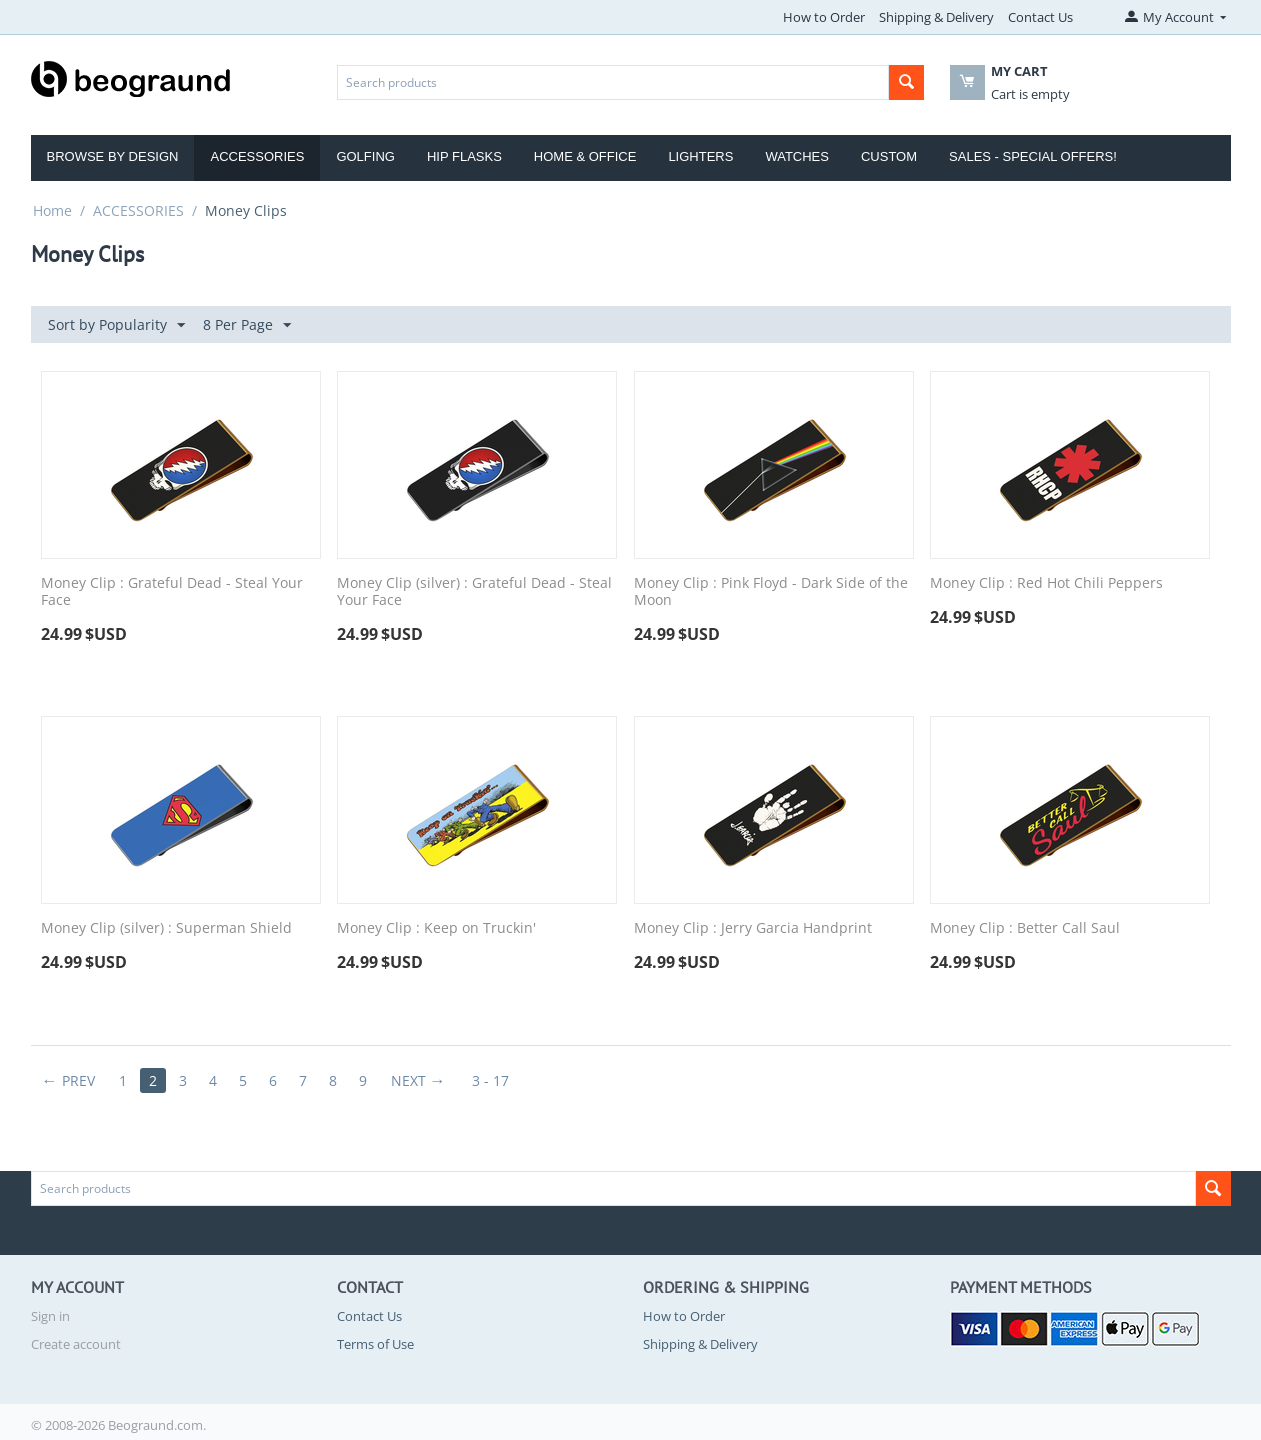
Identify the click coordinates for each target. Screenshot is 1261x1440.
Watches (797, 156)
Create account (76, 1344)
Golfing (365, 156)
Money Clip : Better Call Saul (1025, 928)
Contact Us (1040, 17)
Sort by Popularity (116, 325)
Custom (889, 156)
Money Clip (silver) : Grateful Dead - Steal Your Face (474, 592)
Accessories (257, 156)
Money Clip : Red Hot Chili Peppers (1046, 583)
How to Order (824, 17)
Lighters (700, 156)
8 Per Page (247, 325)
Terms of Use (375, 1344)
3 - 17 (490, 1080)
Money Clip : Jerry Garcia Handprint (753, 928)
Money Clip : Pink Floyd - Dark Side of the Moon (771, 592)
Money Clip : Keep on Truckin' (436, 928)
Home (52, 210)
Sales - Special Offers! (1033, 156)
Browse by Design (113, 156)
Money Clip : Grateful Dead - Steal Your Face (172, 592)
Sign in (50, 1316)
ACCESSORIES (138, 210)
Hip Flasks (464, 156)
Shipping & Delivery (936, 17)
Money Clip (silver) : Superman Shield (166, 928)
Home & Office (585, 156)
